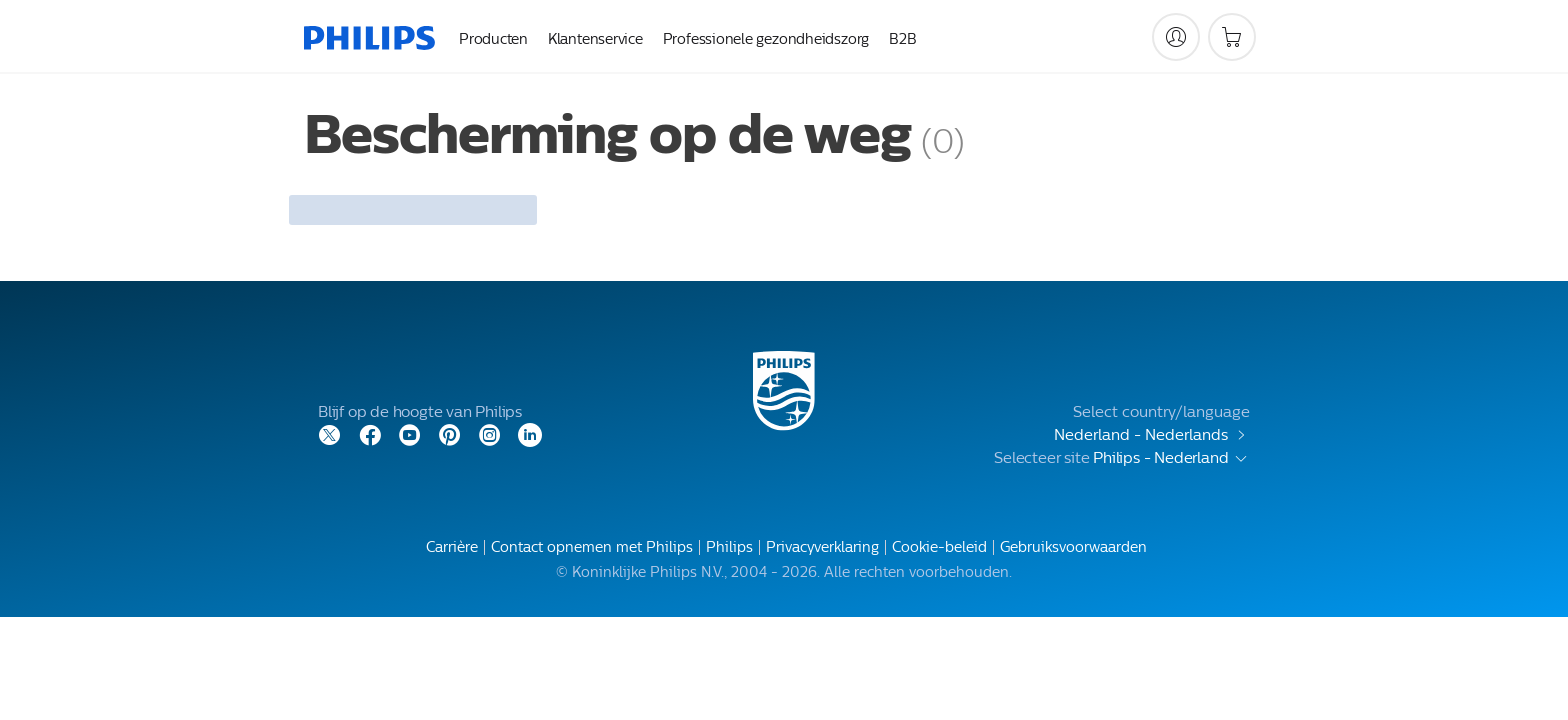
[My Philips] (1176, 37)
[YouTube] (410, 433)
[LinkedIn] (530, 433)
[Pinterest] (450, 433)
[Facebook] (370, 433)
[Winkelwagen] (1232, 37)
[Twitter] (330, 433)
